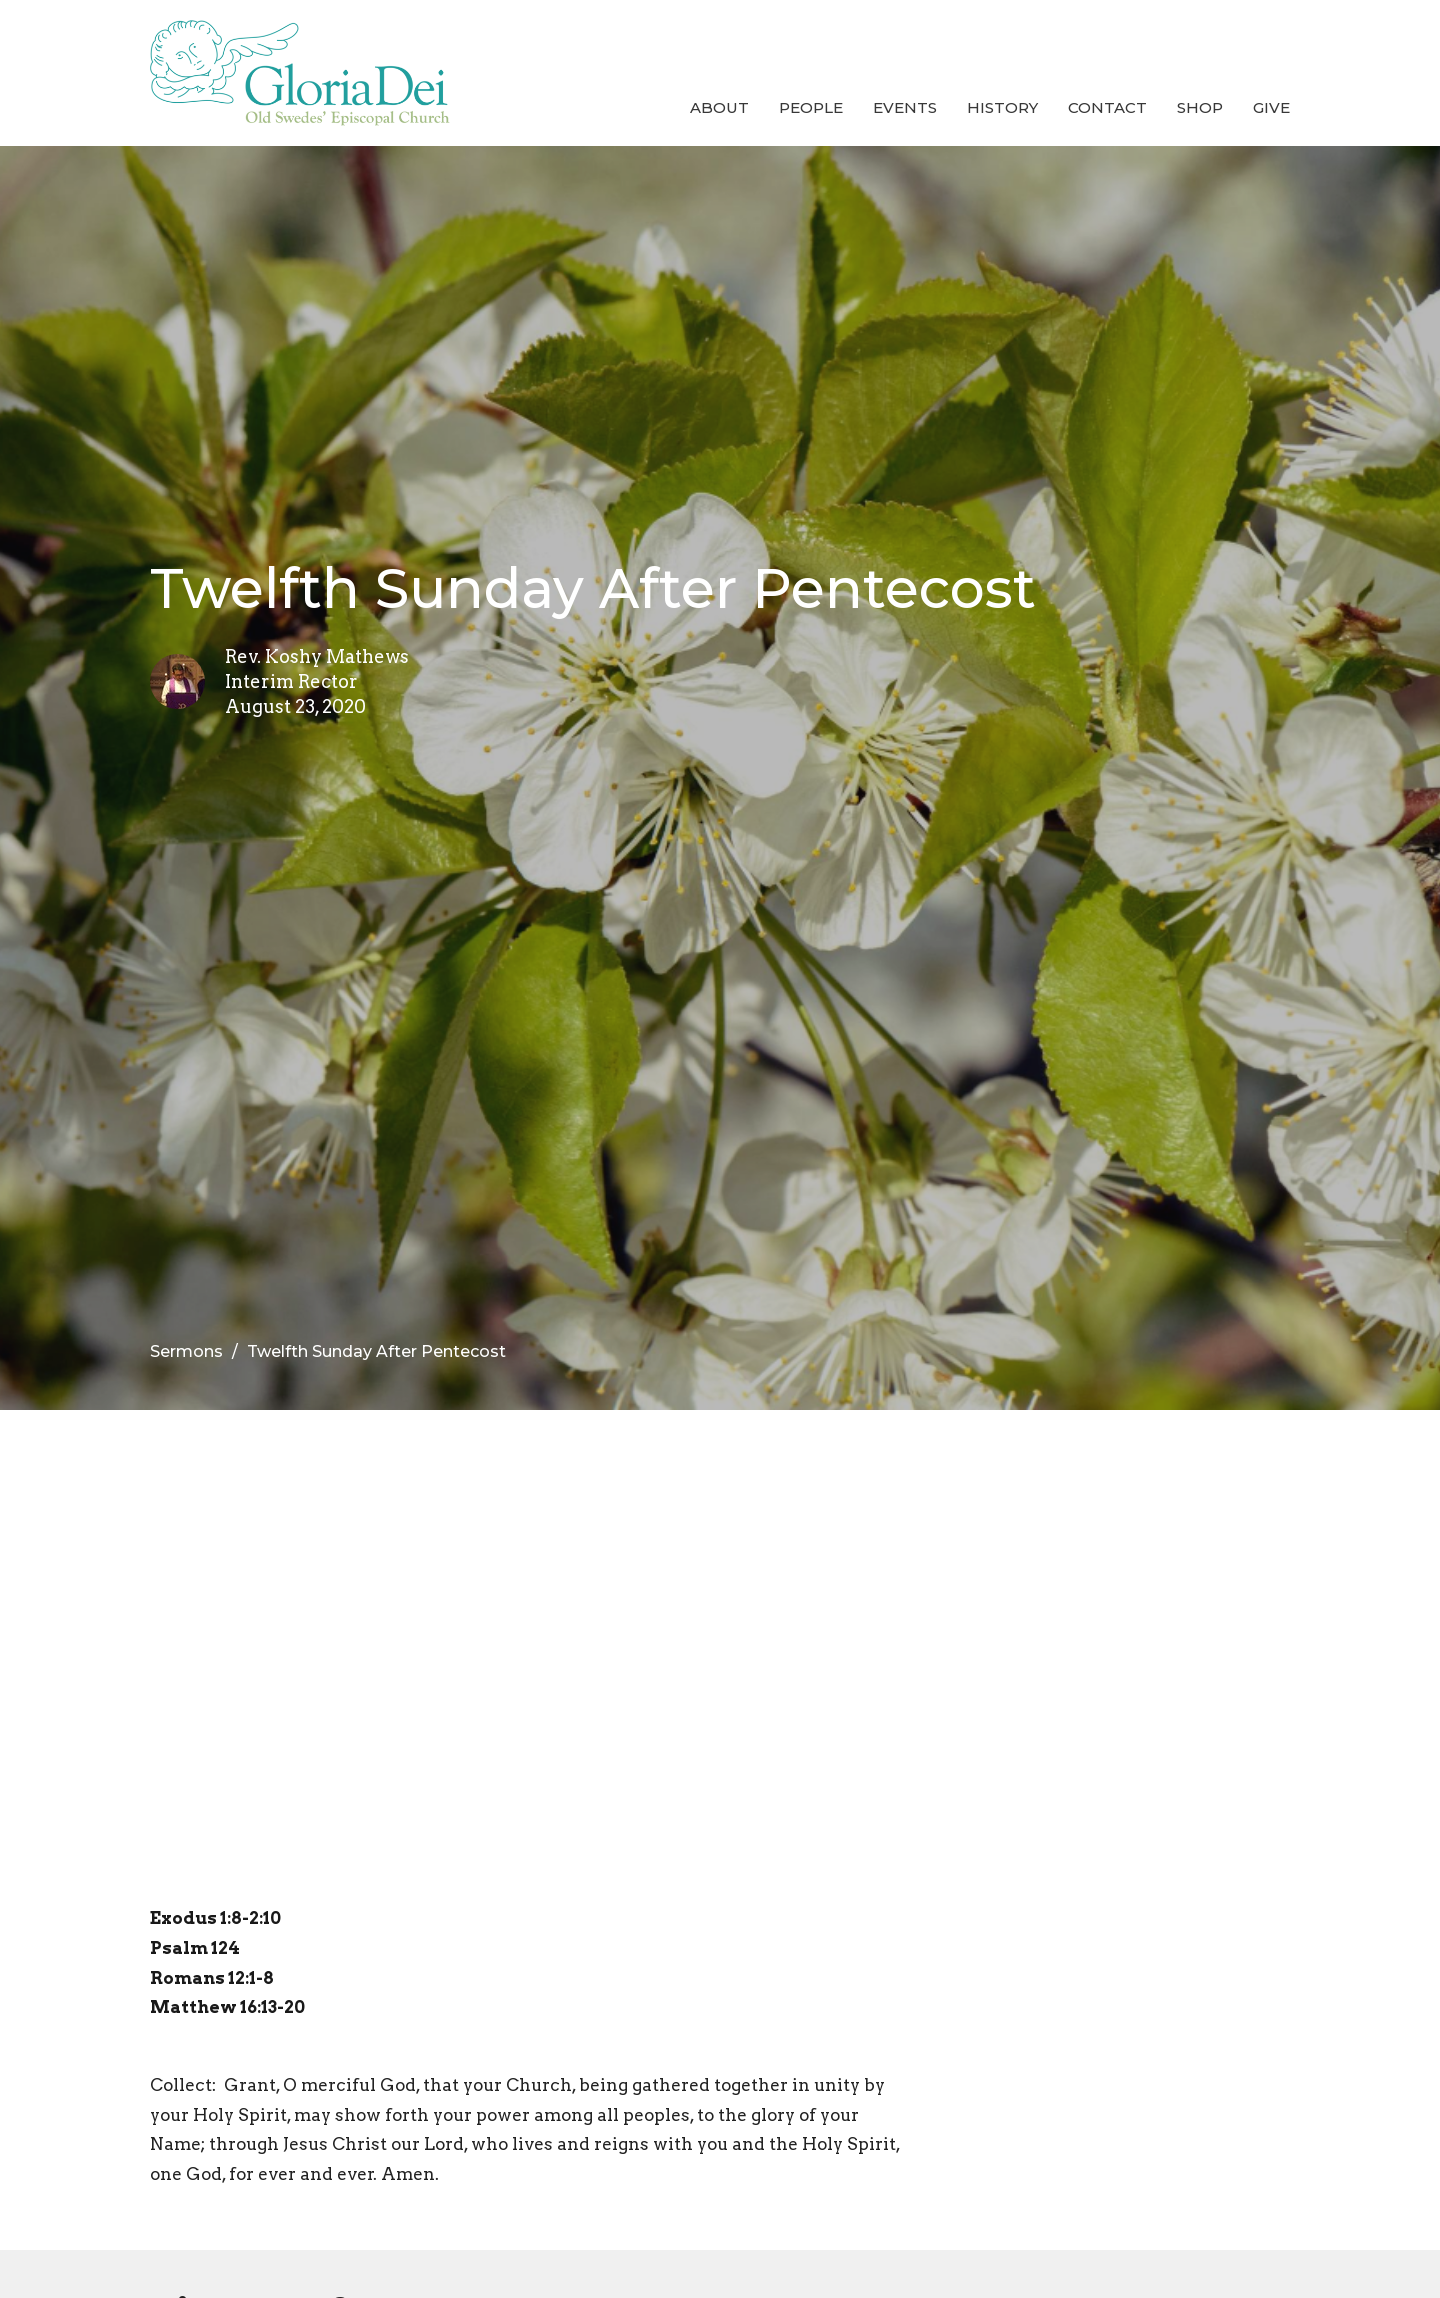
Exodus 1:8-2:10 (215, 1918)
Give (1271, 107)
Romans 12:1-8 (212, 1978)
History (1002, 107)
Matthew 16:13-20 (227, 2007)
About (719, 107)
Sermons (186, 1351)
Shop (1200, 107)
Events (905, 107)
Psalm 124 (195, 1948)
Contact (1107, 107)
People (811, 107)
